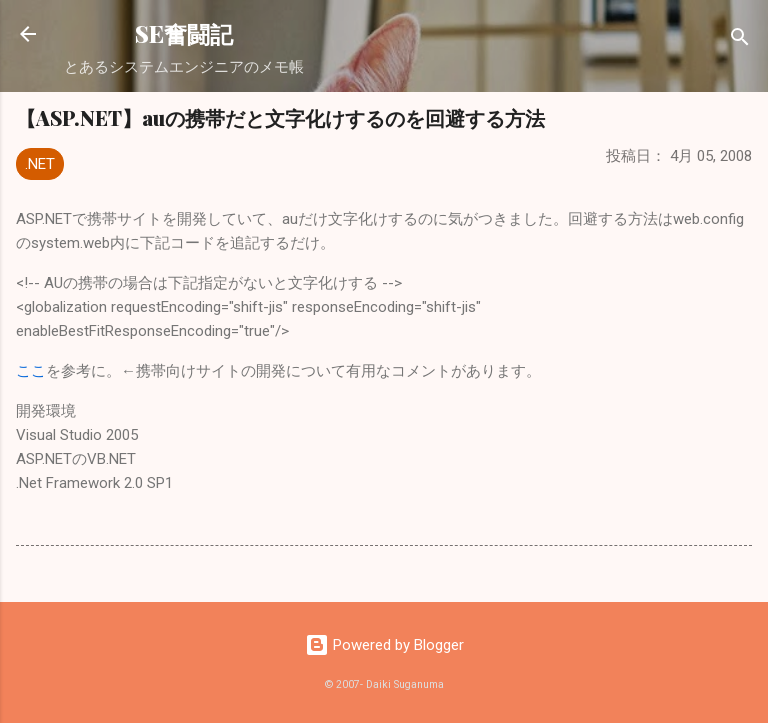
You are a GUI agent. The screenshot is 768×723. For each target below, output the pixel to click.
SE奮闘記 (184, 33)
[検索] (740, 40)
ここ (31, 371)
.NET (40, 164)
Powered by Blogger (384, 645)
